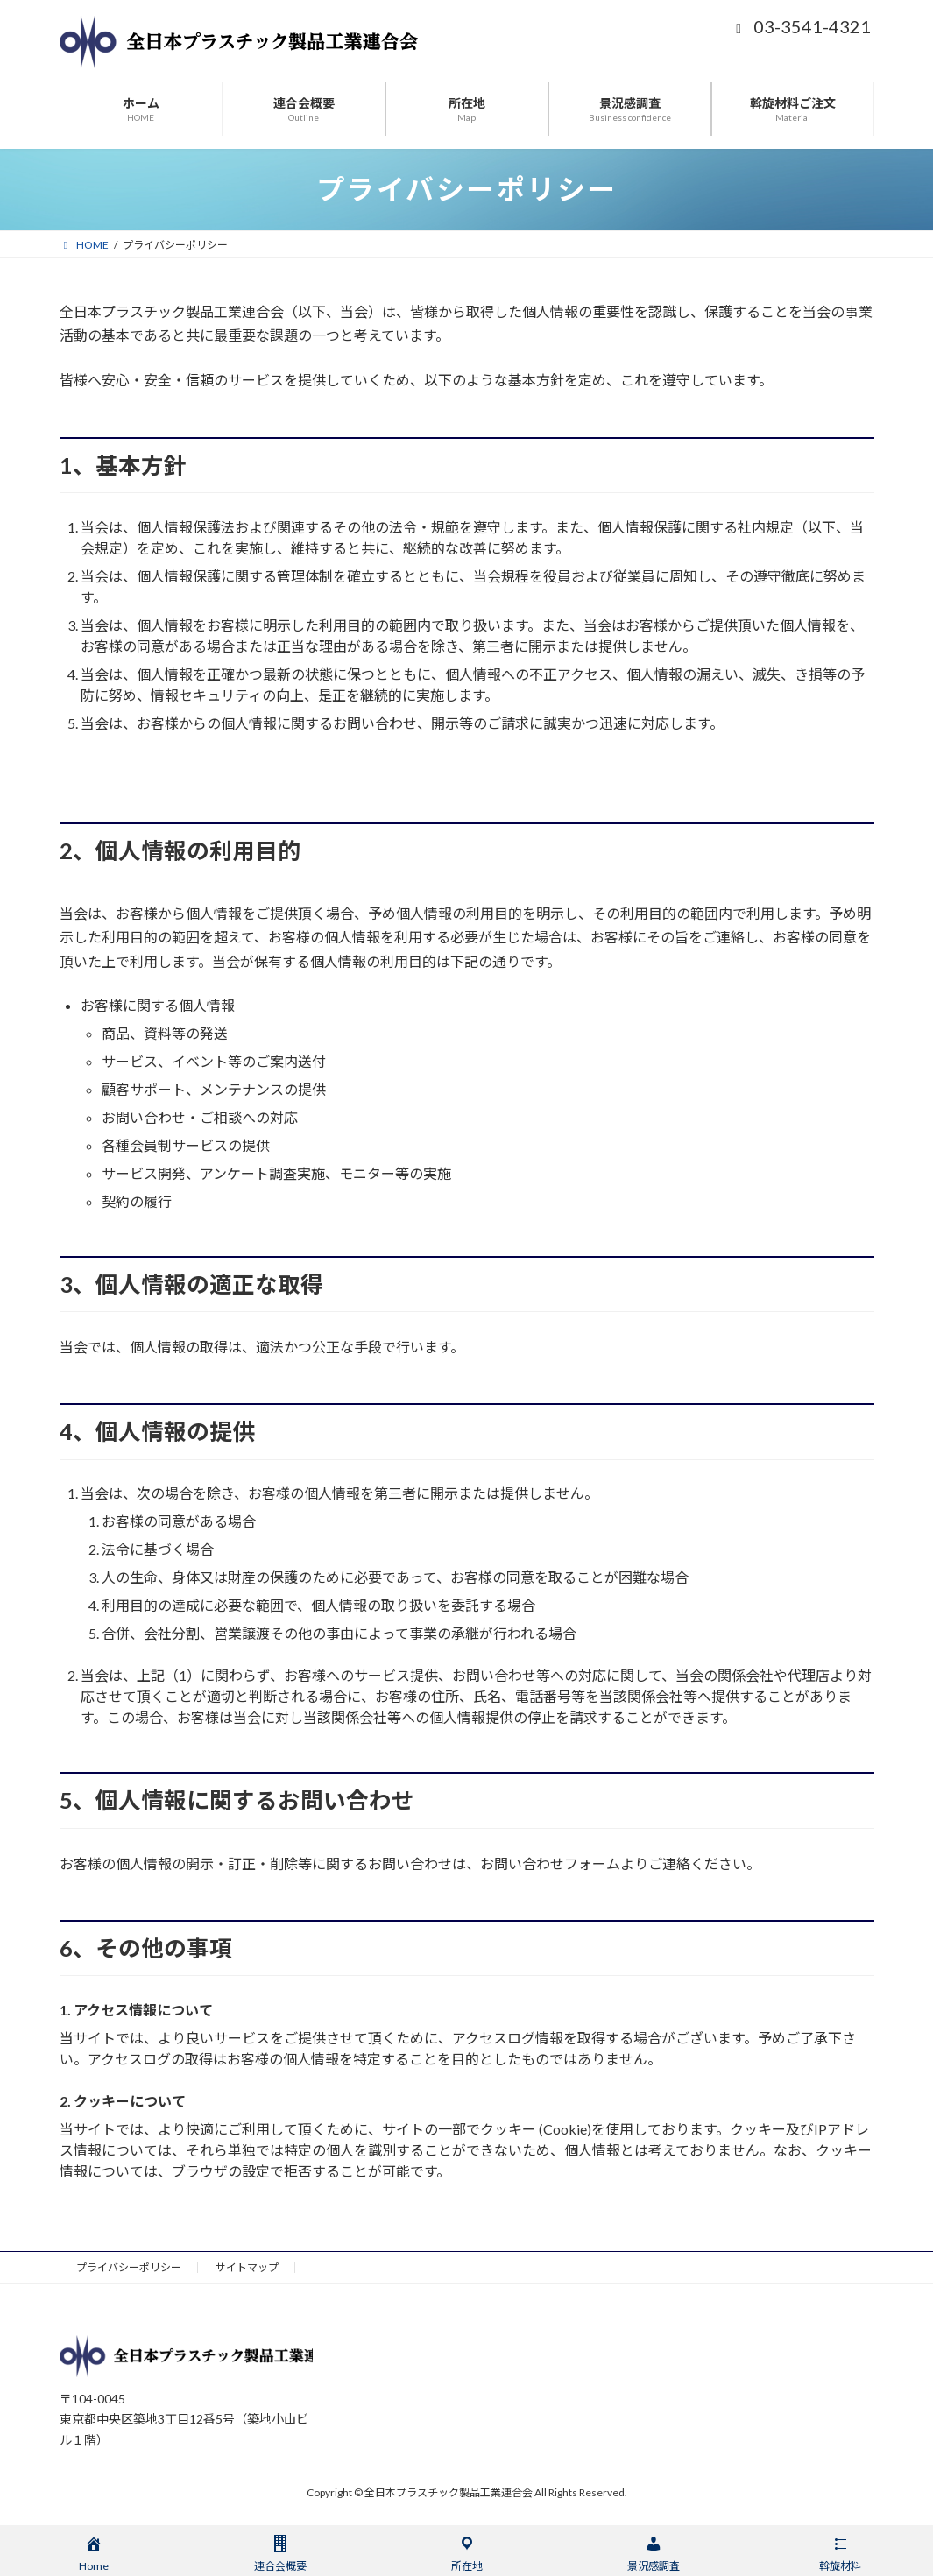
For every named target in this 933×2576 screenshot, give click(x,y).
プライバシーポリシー (128, 2267)
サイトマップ (247, 2267)
